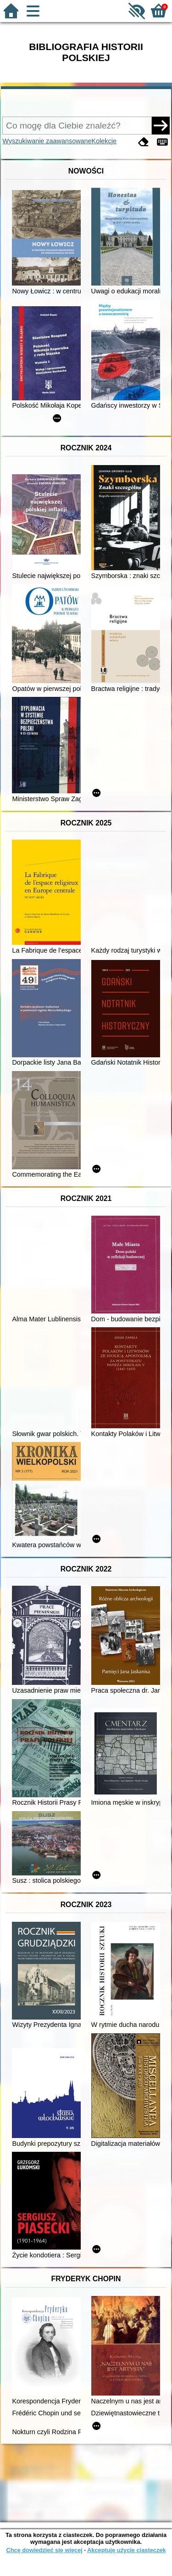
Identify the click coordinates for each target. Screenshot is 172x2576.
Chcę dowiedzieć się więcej (44, 2550)
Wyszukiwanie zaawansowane (46, 141)
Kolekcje (104, 141)
